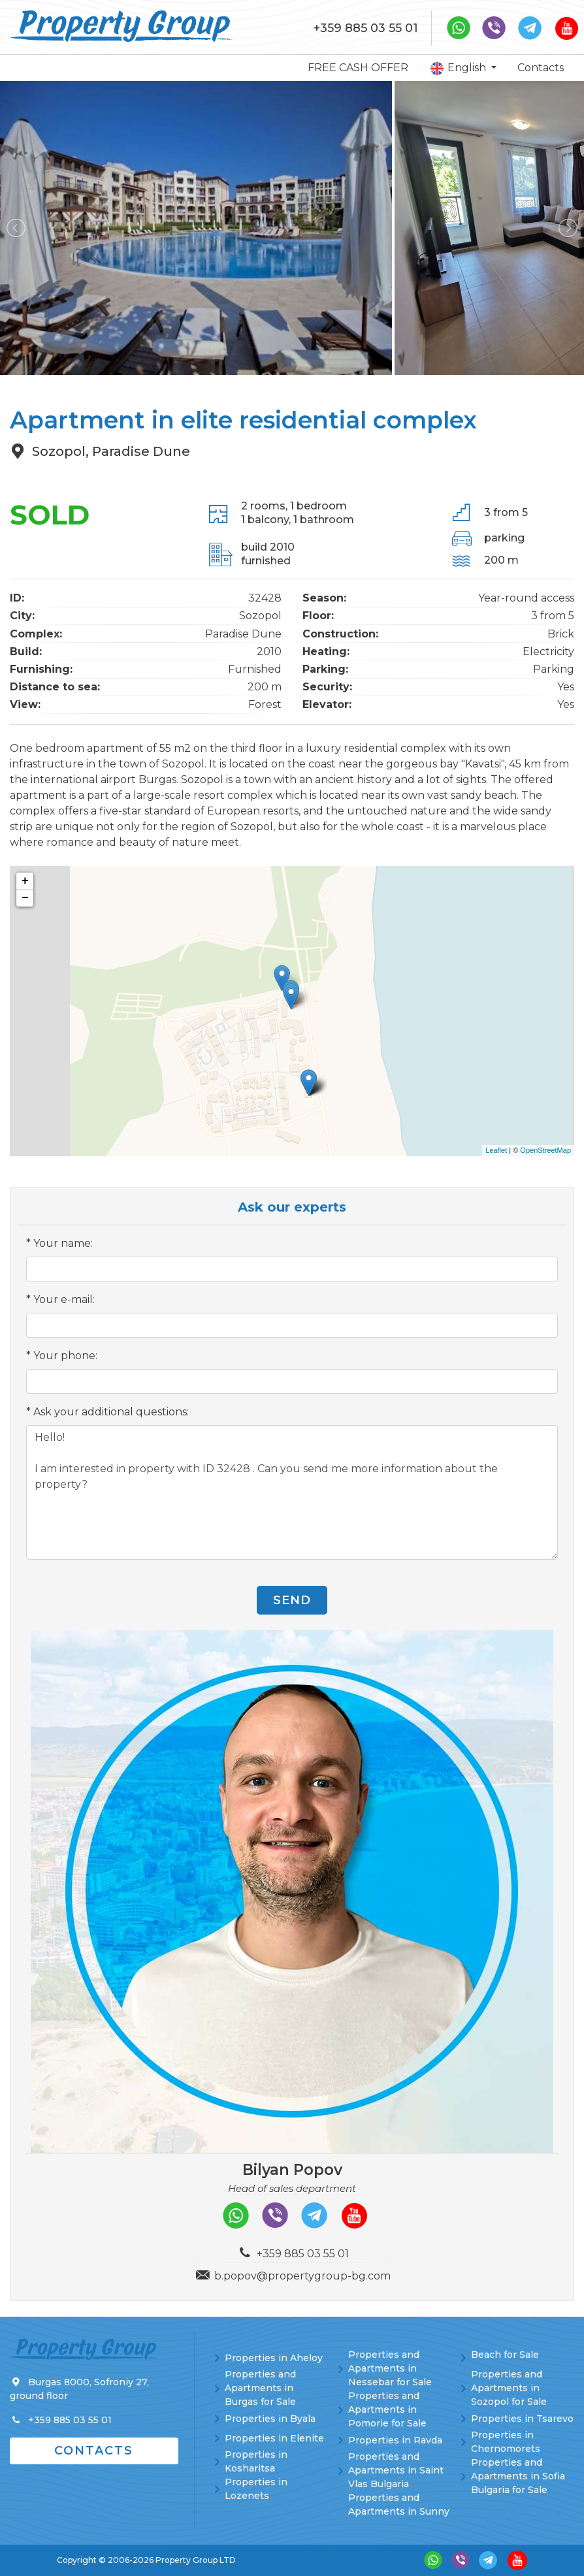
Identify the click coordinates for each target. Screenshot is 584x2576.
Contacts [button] (93, 2450)
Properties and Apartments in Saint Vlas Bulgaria (396, 2470)
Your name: (63, 1243)
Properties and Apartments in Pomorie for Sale (387, 2409)
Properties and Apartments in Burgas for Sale (260, 2387)
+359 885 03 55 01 (366, 28)
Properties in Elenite (274, 2438)
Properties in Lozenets (256, 2489)
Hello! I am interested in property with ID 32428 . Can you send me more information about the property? (292, 1492)
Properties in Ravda (395, 2440)
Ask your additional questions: (111, 1412)
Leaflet (496, 1150)
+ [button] (25, 881)
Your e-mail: (64, 1299)
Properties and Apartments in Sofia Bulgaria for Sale (518, 2476)
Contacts (540, 67)
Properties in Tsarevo (522, 2418)
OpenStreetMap (545, 1150)
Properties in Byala (270, 2418)
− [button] (25, 898)
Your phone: (65, 1355)
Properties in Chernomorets (505, 2442)
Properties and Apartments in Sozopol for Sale (509, 2387)
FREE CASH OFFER (358, 67)
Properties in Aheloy (274, 2358)
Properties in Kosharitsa (256, 2461)
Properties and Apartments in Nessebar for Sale (390, 2368)
